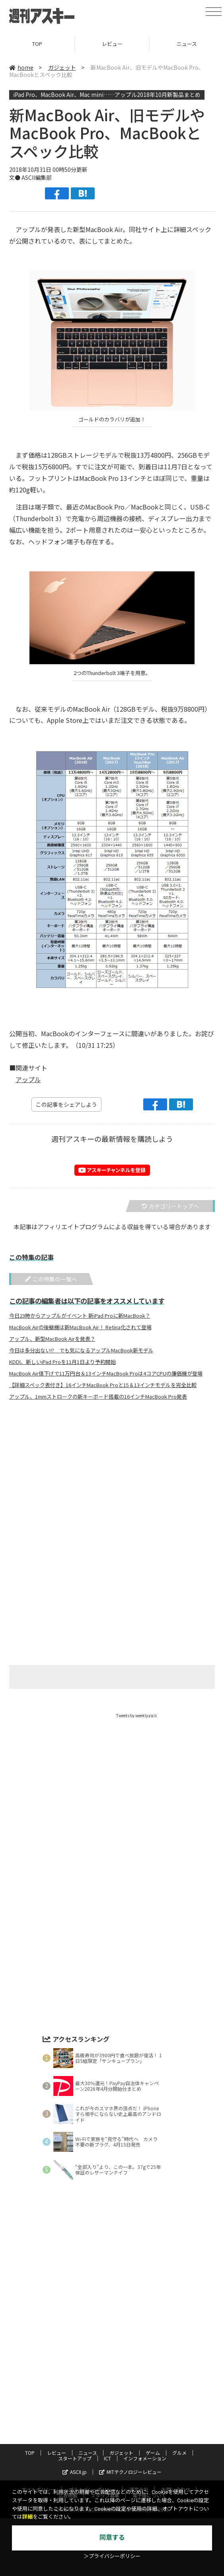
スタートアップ (75, 2458)
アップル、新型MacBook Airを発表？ (52, 1339)
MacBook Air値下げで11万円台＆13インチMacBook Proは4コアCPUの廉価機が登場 (106, 1373)
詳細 (27, 2517)
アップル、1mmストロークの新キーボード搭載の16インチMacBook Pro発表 (98, 1396)
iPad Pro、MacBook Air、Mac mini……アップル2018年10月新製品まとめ (107, 94)
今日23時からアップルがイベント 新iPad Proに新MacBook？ (79, 1316)
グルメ (179, 2452)
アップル (28, 1079)
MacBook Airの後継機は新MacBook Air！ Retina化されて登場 (80, 1327)
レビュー (112, 43)
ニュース (87, 2452)
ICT (107, 2458)
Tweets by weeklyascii (136, 1715)
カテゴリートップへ (170, 1206)
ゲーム (153, 2452)
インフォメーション (144, 2458)
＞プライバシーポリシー (112, 2556)
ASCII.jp (74, 2471)
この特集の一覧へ (51, 1279)
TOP (37, 43)
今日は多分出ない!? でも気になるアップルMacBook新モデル (81, 1350)
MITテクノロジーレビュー (130, 2471)
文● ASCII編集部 (30, 177)
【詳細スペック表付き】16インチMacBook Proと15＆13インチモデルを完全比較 (103, 1385)
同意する (112, 2537)
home (21, 67)
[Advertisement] (112, 1485)
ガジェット (62, 67)
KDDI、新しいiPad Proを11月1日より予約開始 (62, 1362)
